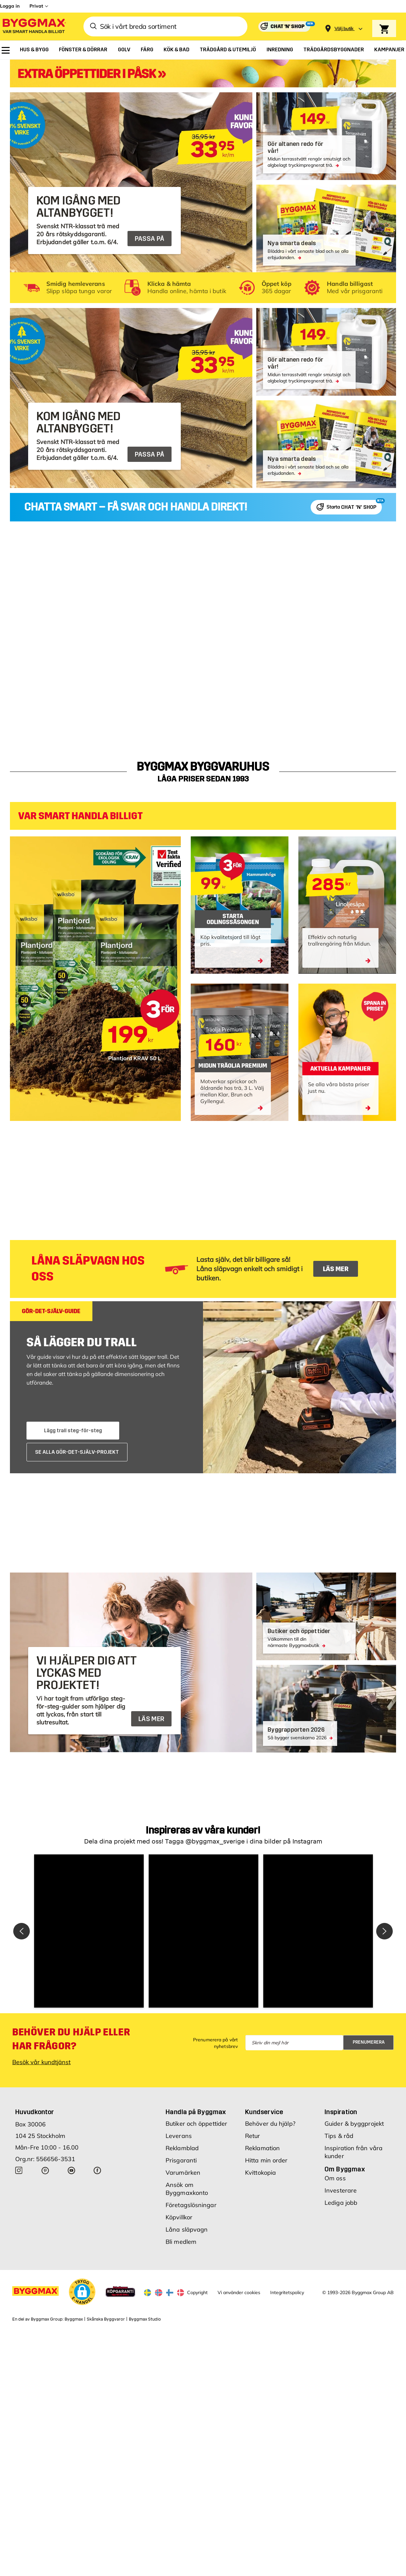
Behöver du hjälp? (270, 2123)
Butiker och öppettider (196, 2123)
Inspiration (341, 2112)
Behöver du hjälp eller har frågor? (71, 2039)
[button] (89, 1931)
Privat (36, 6)
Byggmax (74, 2319)
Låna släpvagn (187, 2229)
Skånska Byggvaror (106, 2319)
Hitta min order (266, 2160)
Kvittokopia (260, 2172)
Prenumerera (369, 2042)
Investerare (341, 2190)
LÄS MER (335, 1269)
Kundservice (264, 2112)
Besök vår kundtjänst (41, 2062)
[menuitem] (6, 50)
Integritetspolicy (287, 2292)
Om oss (335, 2178)
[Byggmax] (34, 26)
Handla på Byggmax (196, 2112)
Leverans (179, 2136)
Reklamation (262, 2148)
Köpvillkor (179, 2217)
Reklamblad (182, 2148)
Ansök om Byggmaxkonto (187, 2189)
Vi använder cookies (239, 2292)
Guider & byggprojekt (354, 2123)
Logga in (10, 6)
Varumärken (183, 2172)
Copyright (197, 2292)
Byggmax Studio (145, 2319)
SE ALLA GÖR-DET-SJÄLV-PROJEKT (77, 1452)
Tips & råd (339, 2136)
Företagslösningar (191, 2205)
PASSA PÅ (149, 239)
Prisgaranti (181, 2160)
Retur (252, 2136)
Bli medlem (181, 2241)
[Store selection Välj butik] (344, 28)
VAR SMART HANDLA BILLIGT (80, 816)
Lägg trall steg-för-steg (73, 1430)
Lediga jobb (341, 2202)
